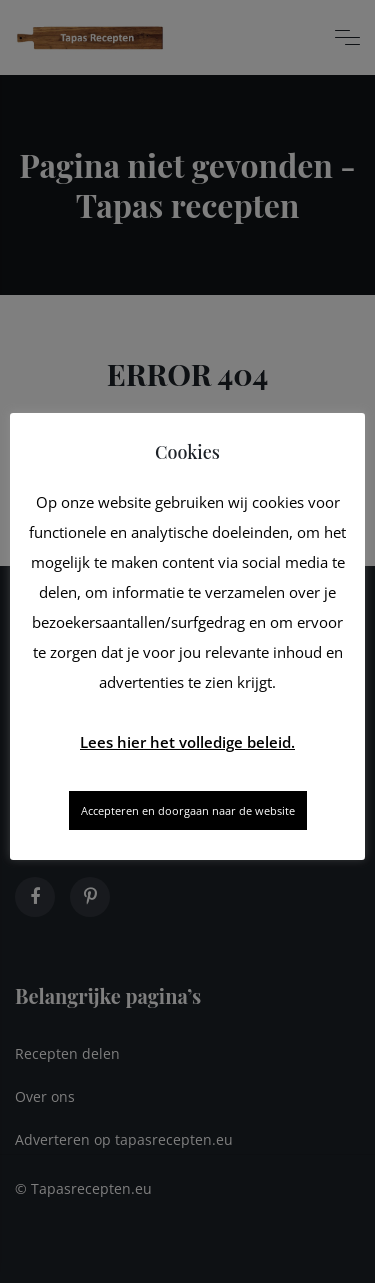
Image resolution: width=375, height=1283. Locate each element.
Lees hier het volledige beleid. (187, 742)
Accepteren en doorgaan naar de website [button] (188, 810)
